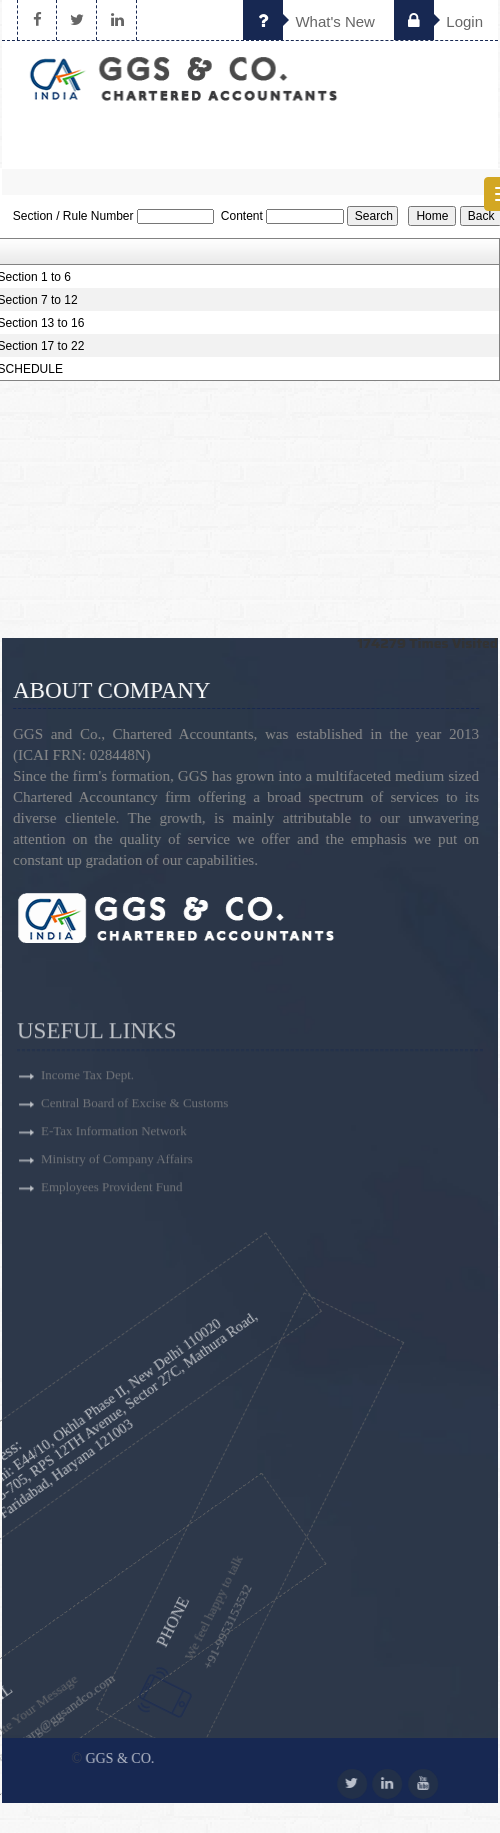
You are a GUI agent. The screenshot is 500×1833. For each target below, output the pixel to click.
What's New (309, 21)
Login (438, 21)
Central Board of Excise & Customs (134, 1142)
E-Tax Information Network (114, 1170)
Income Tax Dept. (87, 1114)
